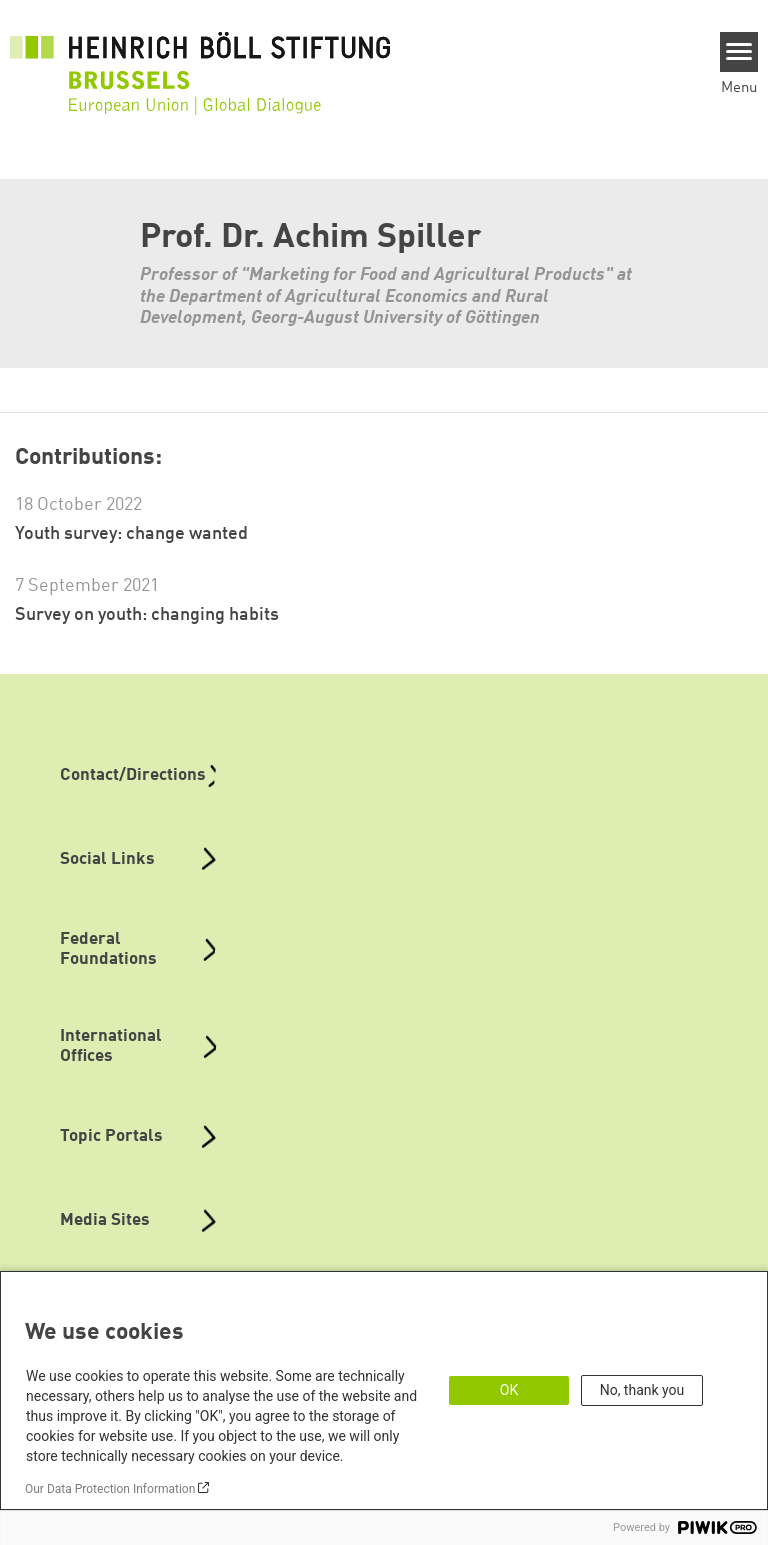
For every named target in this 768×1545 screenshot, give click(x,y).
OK (509, 1390)
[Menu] (739, 52)
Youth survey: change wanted (131, 534)
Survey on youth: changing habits (147, 615)
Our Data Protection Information (110, 1489)
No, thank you (642, 1390)
